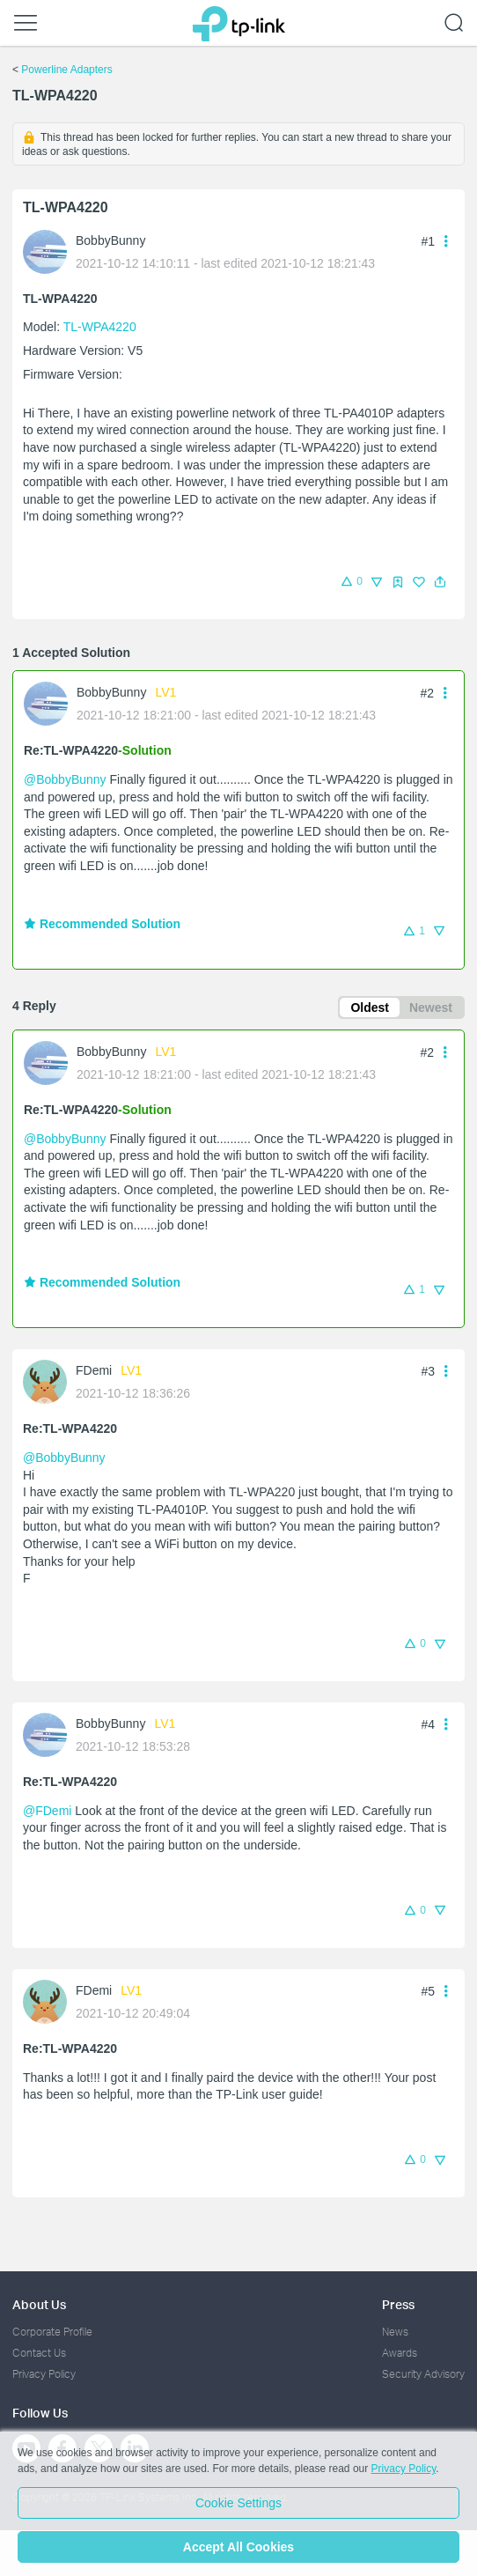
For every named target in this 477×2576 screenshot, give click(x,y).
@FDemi (47, 1811)
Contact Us (39, 2352)
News (395, 2331)
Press (398, 2304)
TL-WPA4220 (99, 327)
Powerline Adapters (66, 69)
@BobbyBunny (65, 779)
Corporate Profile (52, 2331)
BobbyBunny (110, 240)
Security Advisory (423, 2373)
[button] (440, 582)
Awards (399, 2352)
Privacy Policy (44, 2373)
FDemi (94, 1370)
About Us (39, 2304)
